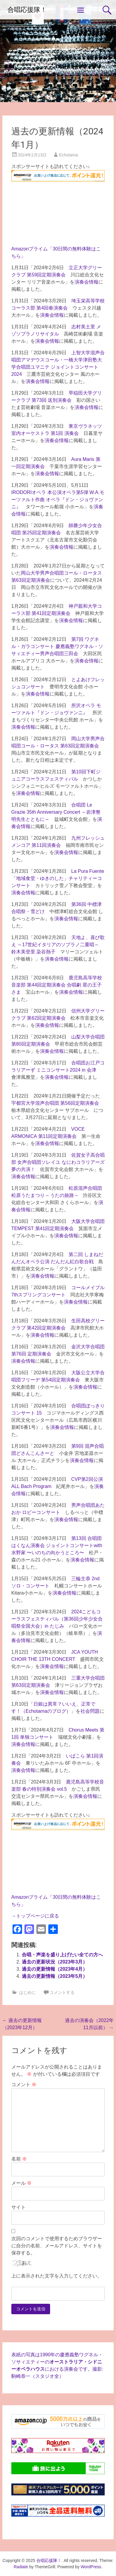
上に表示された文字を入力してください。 (56, 2275)
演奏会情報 (86, 281)
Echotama (68, 155)
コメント (23, 2084)
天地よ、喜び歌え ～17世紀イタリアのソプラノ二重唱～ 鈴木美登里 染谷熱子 (58, 944)
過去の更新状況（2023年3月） (55, 1961)
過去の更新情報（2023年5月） (55, 1976)
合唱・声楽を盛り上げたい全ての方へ (62, 1954)
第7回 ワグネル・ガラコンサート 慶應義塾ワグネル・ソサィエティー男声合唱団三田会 (57, 646)
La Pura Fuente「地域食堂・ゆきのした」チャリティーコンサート (57, 878)
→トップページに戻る (35, 1915)
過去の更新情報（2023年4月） (55, 1969)
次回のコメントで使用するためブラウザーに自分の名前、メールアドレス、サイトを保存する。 (56, 2245)
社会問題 (90, 1711)
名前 (19, 2158)
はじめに (27, 1992)
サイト (18, 2207)
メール (21, 2183)
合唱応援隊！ (27, 9)
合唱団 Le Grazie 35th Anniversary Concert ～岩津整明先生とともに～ (56, 812)
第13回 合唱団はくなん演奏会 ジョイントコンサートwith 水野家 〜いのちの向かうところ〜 (56, 1545)
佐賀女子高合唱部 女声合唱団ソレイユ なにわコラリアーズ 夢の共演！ (58, 1162)
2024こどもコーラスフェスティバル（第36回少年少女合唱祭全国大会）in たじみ (57, 1619)
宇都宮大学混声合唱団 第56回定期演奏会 (55, 1103)
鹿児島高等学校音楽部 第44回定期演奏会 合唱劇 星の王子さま (56, 985)
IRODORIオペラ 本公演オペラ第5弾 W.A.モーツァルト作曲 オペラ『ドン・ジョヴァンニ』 (57, 499)
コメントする (62, 1992)
